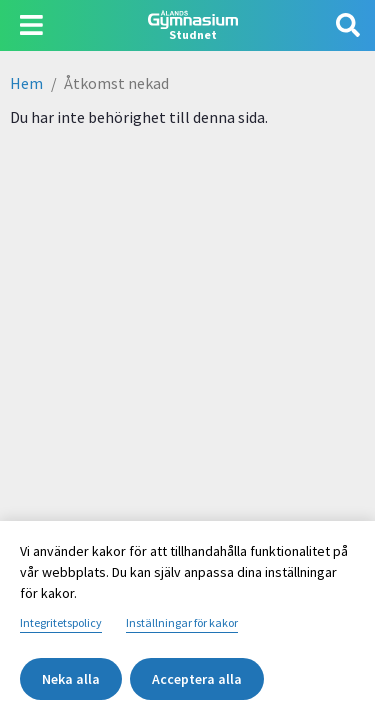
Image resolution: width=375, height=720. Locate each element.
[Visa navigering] (31, 25)
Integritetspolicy (61, 622)
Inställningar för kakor (182, 622)
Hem (26, 83)
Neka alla (71, 679)
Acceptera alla (197, 679)
